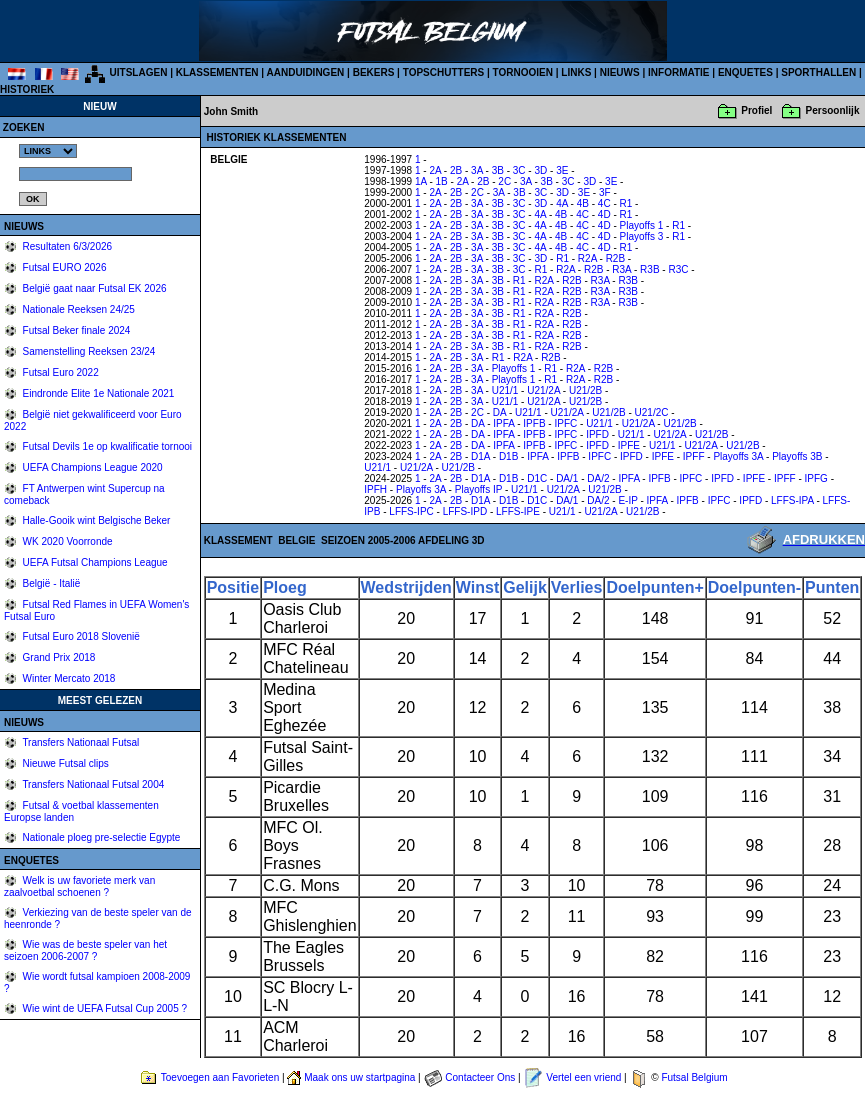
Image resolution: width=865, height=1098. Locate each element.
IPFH (375, 489)
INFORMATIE (678, 72)
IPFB (534, 423)
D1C (537, 478)
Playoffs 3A (738, 456)
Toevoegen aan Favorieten (220, 1077)
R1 (626, 203)
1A (421, 181)
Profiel (756, 110)
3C (519, 170)
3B (498, 170)
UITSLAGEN (139, 72)
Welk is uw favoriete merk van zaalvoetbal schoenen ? (79, 886)
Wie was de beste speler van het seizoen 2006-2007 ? (85, 950)
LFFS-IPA (792, 500)
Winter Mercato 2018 (68, 678)
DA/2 (598, 478)
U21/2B (585, 390)
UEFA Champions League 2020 (91, 467)
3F (605, 192)
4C (604, 203)
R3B (649, 269)
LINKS (576, 72)
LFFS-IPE (518, 511)
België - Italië (50, 583)
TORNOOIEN (523, 72)
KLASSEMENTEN (217, 72)
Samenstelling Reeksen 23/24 (88, 351)
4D (604, 214)
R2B (615, 258)
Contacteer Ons (480, 1077)
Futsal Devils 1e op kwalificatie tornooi (106, 446)
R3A (621, 269)
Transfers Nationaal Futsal (80, 742)
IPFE (629, 445)
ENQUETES (745, 72)
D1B (508, 456)
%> (48, 151)
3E (562, 170)
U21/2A (543, 390)
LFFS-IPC (411, 511)
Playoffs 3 (642, 236)
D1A (480, 456)
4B (583, 203)
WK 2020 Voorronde (66, 541)
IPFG (816, 478)
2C (504, 181)
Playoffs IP (478, 489)
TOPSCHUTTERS (444, 72)
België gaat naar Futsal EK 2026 (93, 288)
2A (435, 170)
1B (442, 181)
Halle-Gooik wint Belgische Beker (95, 520)
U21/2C (652, 412)
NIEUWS (620, 72)
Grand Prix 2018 (58, 657)
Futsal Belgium (694, 1077)
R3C (678, 269)
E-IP (627, 500)
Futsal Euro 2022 (59, 372)
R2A (587, 258)
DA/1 (567, 478)
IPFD (597, 434)
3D (540, 170)
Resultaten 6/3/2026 (66, 246)
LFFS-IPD (465, 511)
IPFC (565, 423)
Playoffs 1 (642, 225)
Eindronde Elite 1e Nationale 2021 (97, 393)
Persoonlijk (833, 110)
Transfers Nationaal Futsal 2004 (92, 784)
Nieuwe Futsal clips (64, 763)
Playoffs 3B (797, 456)
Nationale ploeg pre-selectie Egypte (100, 837)
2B (456, 170)
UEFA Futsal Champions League (94, 562)
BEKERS (374, 72)
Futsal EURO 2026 (63, 267)
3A (477, 170)
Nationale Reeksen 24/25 (77, 309)
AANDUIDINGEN (306, 72)
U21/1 (505, 390)
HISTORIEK (27, 89)
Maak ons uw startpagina (359, 1077)
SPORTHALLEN (818, 72)
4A (562, 203)
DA (499, 412)
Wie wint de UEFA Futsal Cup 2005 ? (103, 1008)
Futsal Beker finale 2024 (75, 330)
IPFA (503, 423)
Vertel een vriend (583, 1077)
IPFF (694, 456)
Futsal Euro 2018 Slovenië (80, 636)
